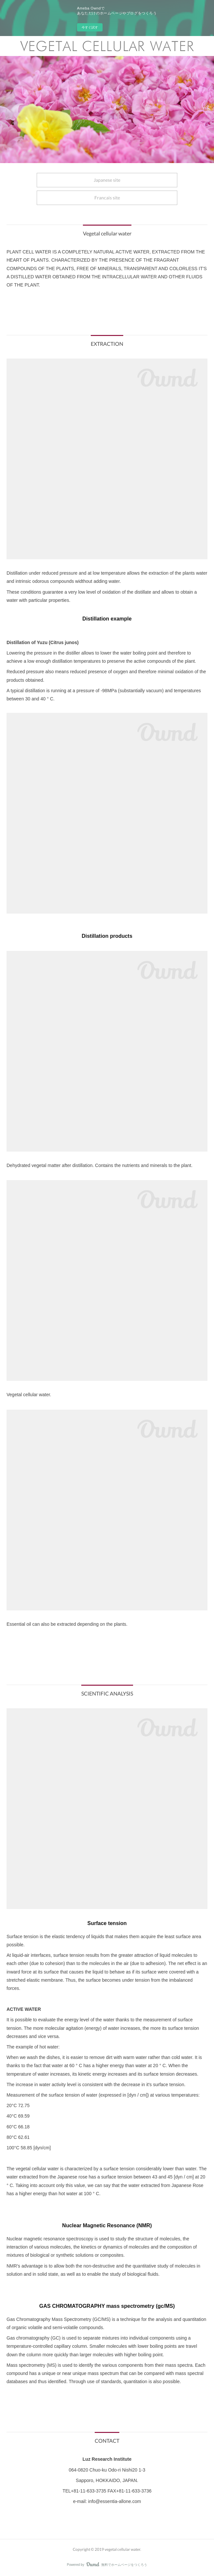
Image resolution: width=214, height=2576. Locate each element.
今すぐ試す (90, 27)
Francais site (107, 197)
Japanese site (107, 180)
